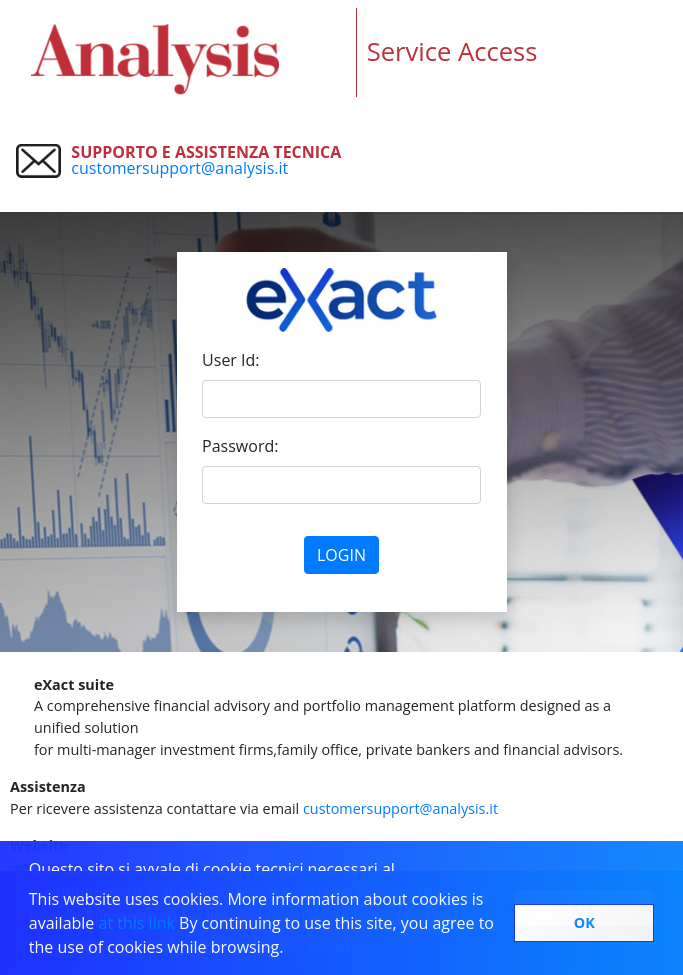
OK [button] (584, 922)
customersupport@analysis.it (179, 168)
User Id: (230, 360)
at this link (139, 923)
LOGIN (341, 555)
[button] (291, 950)
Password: (240, 446)
